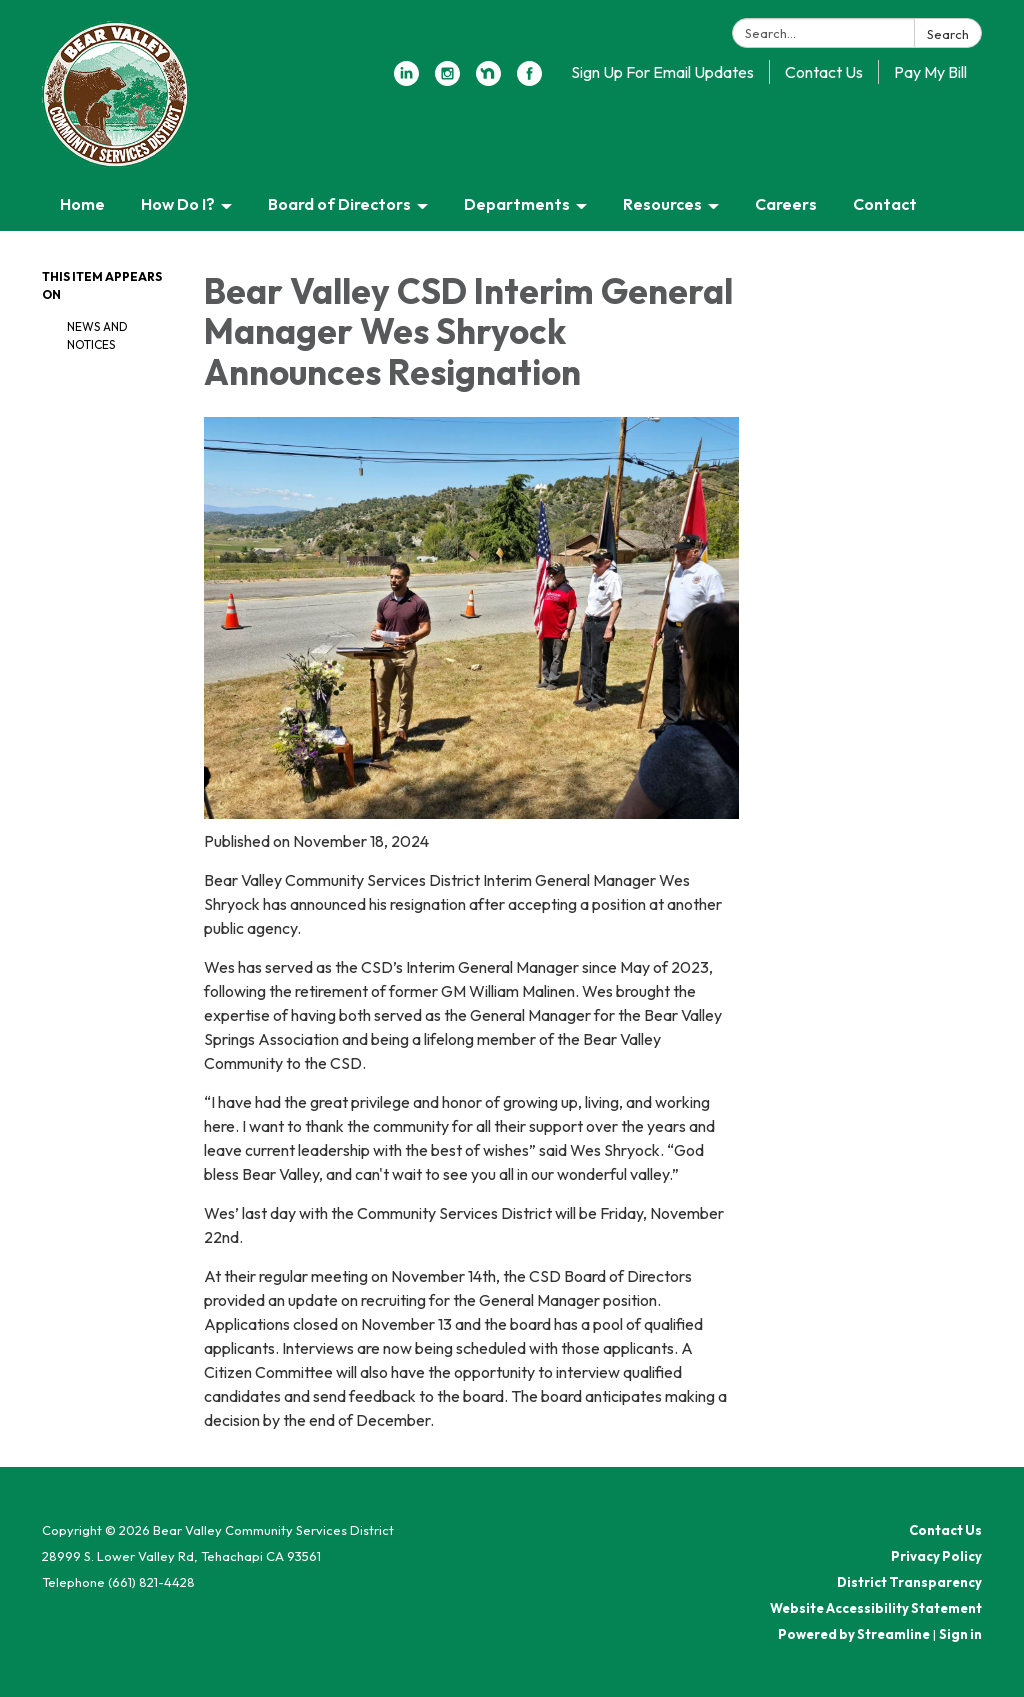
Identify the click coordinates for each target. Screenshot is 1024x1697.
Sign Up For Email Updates (662, 72)
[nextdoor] (488, 80)
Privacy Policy (936, 1556)
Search (948, 34)
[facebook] (529, 80)
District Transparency (909, 1582)
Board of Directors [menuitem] (339, 204)
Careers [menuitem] (786, 204)
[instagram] (447, 80)
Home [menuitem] (82, 204)
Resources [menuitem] (662, 204)
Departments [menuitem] (517, 204)
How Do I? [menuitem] (178, 204)
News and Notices (97, 335)
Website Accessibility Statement (876, 1608)
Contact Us (824, 72)
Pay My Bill (930, 72)
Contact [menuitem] (885, 204)
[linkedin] (406, 80)
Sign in (960, 1634)
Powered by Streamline (854, 1634)
